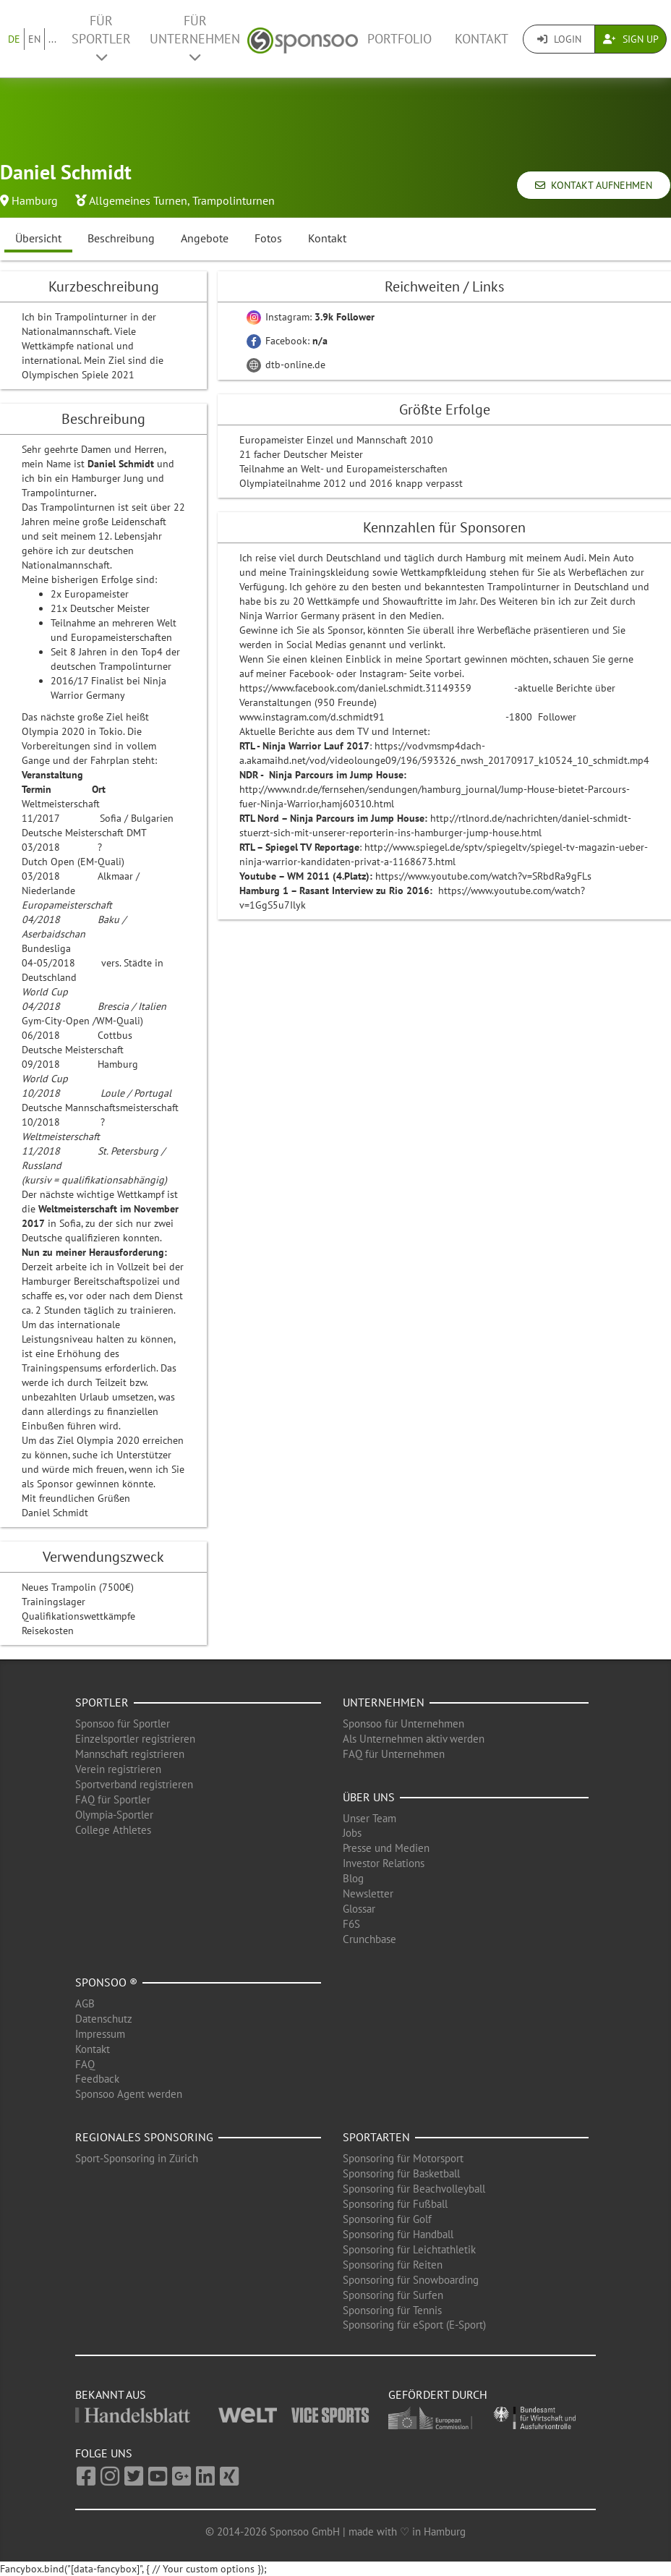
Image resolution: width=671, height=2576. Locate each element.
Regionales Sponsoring (144, 2137)
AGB (85, 2003)
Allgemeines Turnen (138, 200)
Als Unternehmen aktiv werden (413, 1739)
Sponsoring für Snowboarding (411, 2280)
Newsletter (368, 1893)
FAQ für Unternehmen (394, 1754)
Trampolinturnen (233, 200)
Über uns (369, 1797)
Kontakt (481, 38)
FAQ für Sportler (112, 1799)
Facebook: (287, 340)
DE (14, 39)
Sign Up (631, 39)
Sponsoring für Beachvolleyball (414, 2188)
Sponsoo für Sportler (122, 1723)
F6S (351, 1924)
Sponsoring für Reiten (393, 2264)
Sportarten (376, 2137)
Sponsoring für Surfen (393, 2295)
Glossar (359, 1909)
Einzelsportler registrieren (135, 1739)
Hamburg (35, 200)
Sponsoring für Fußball (395, 2204)
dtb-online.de (286, 364)
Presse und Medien (386, 1848)
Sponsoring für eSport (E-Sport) (414, 2324)
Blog (353, 1878)
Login (559, 39)
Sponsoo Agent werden (128, 2094)
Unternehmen (383, 1702)
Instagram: (311, 316)
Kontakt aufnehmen (593, 185)
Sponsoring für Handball (398, 2234)
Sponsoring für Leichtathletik (409, 2249)
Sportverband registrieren (134, 1784)
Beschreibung (121, 238)
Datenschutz (103, 2018)
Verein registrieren (118, 1769)
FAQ (85, 2064)
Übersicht (38, 238)
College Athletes (113, 1830)
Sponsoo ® (106, 1982)
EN (34, 39)
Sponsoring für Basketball (401, 2173)
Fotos (268, 238)
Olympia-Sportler (114, 1815)
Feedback (97, 2079)
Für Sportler (101, 38)
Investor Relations (383, 1863)
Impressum (100, 2034)
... (52, 39)
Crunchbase (369, 1939)
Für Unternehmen (195, 38)
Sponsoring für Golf (387, 2219)
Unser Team (369, 1818)
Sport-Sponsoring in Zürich (136, 2158)
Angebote (204, 238)
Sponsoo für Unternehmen (403, 1723)
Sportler (102, 1702)
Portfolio (399, 38)
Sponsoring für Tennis (392, 2310)
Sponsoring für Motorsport (403, 2158)
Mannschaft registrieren (129, 1754)
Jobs (352, 1833)
